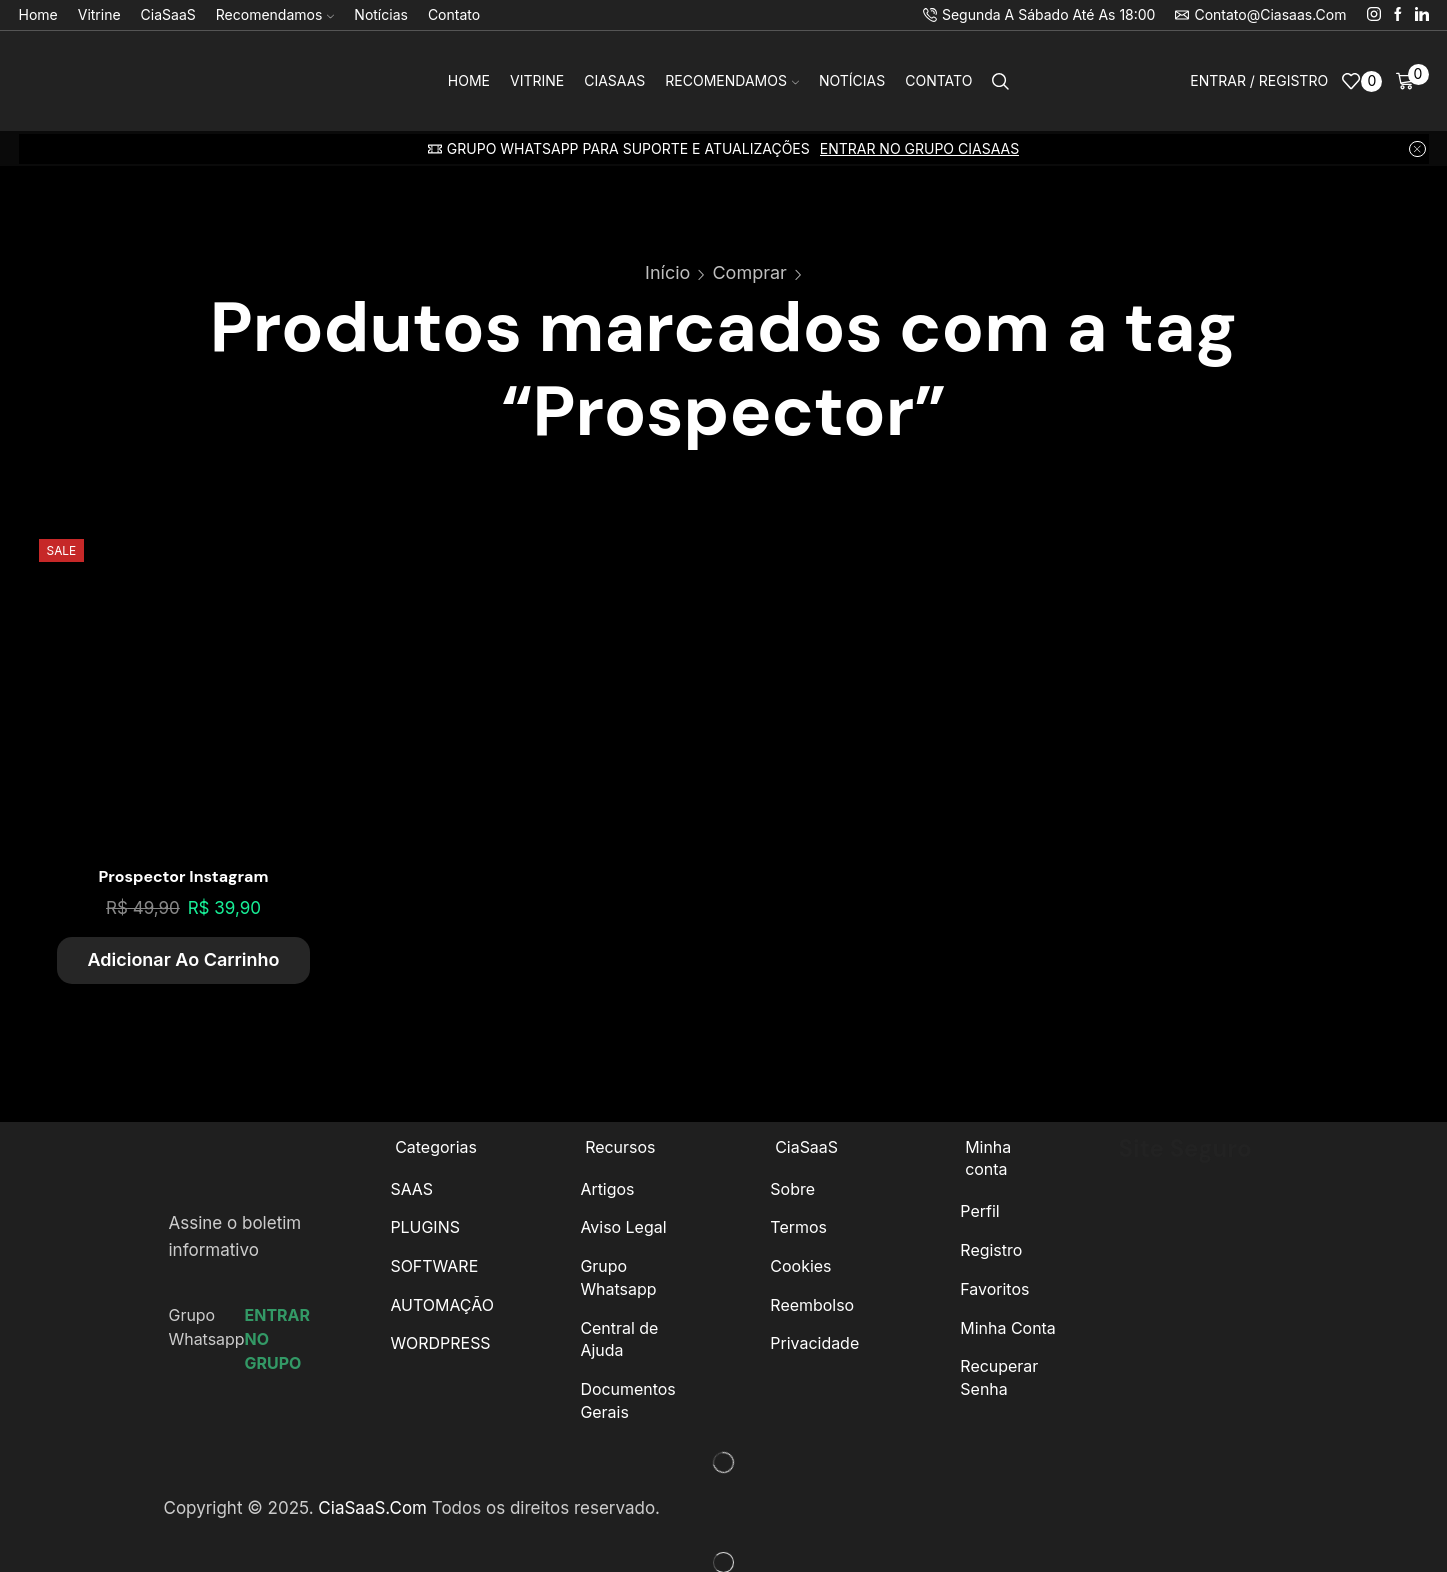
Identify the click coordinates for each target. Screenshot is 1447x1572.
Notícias (381, 14)
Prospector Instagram (184, 876)
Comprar (749, 272)
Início (667, 272)
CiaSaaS (168, 14)
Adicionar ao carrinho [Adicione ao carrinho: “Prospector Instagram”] (183, 959)
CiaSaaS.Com (372, 1508)
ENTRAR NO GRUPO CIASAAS (919, 148)
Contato (454, 14)
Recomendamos (275, 14)
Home (38, 14)
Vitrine (99, 14)
